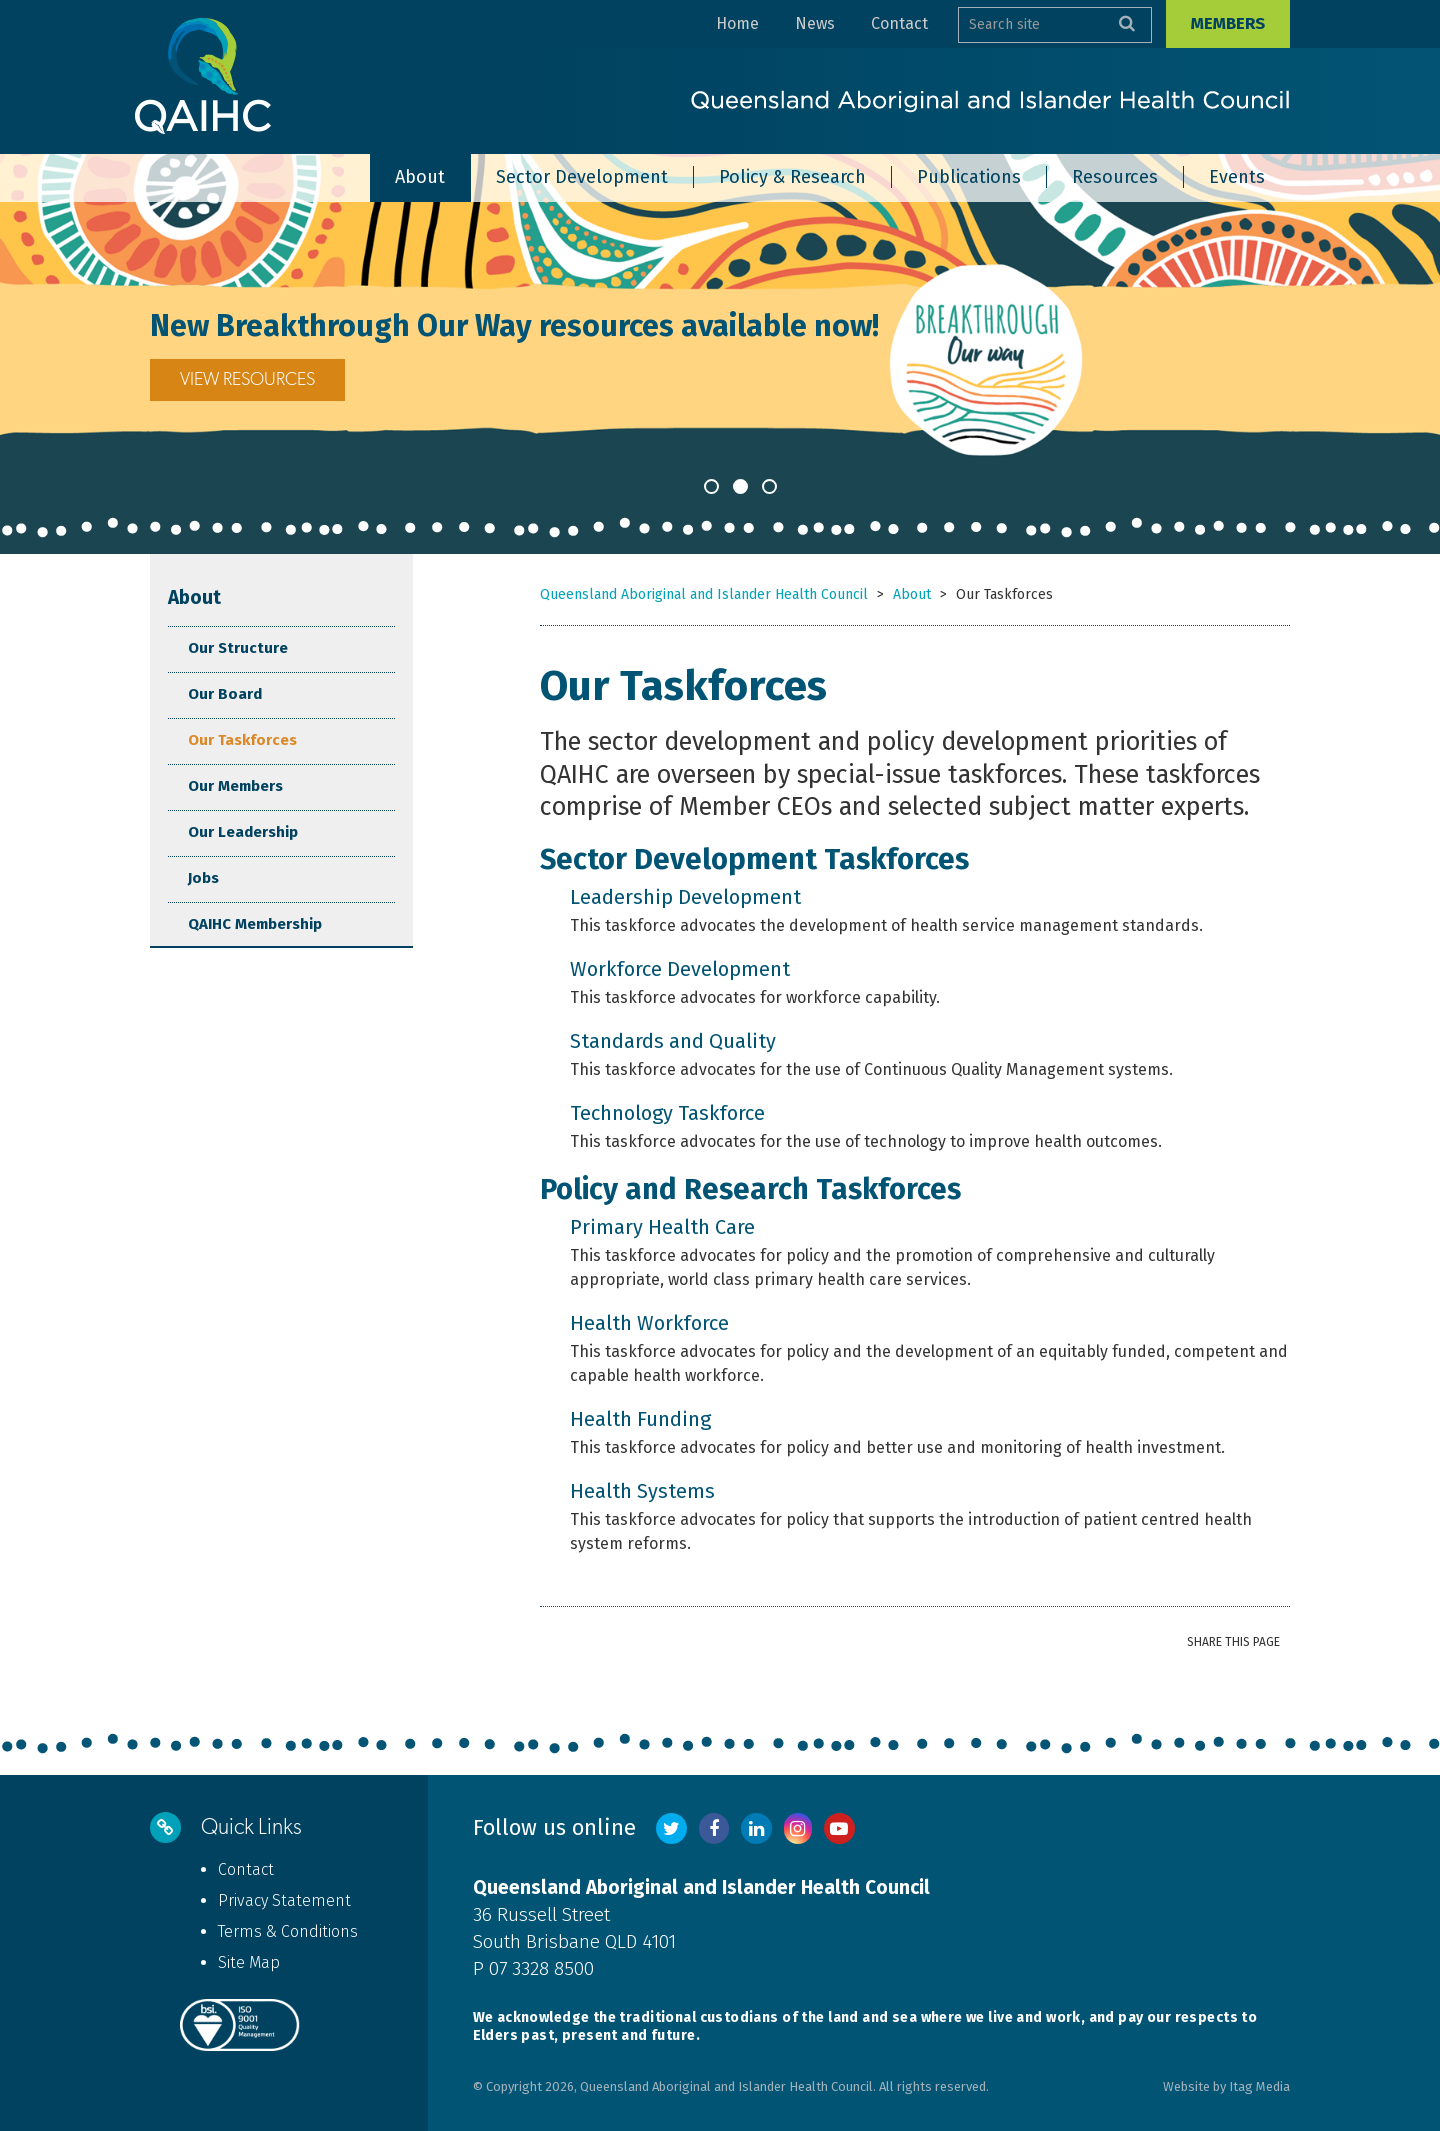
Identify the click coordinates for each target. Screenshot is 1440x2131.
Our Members (235, 786)
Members (1228, 23)
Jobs (203, 878)
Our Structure (238, 648)
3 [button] (769, 486)
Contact (899, 23)
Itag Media (1259, 2086)
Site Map (249, 1962)
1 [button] (711, 486)
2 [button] (740, 486)
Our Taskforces (242, 740)
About (194, 597)
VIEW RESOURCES (247, 380)
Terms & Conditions (288, 1931)
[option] (720, 354)
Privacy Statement (284, 1900)
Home (737, 23)
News (815, 23)
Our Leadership (243, 832)
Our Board (225, 694)
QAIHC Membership (255, 924)
